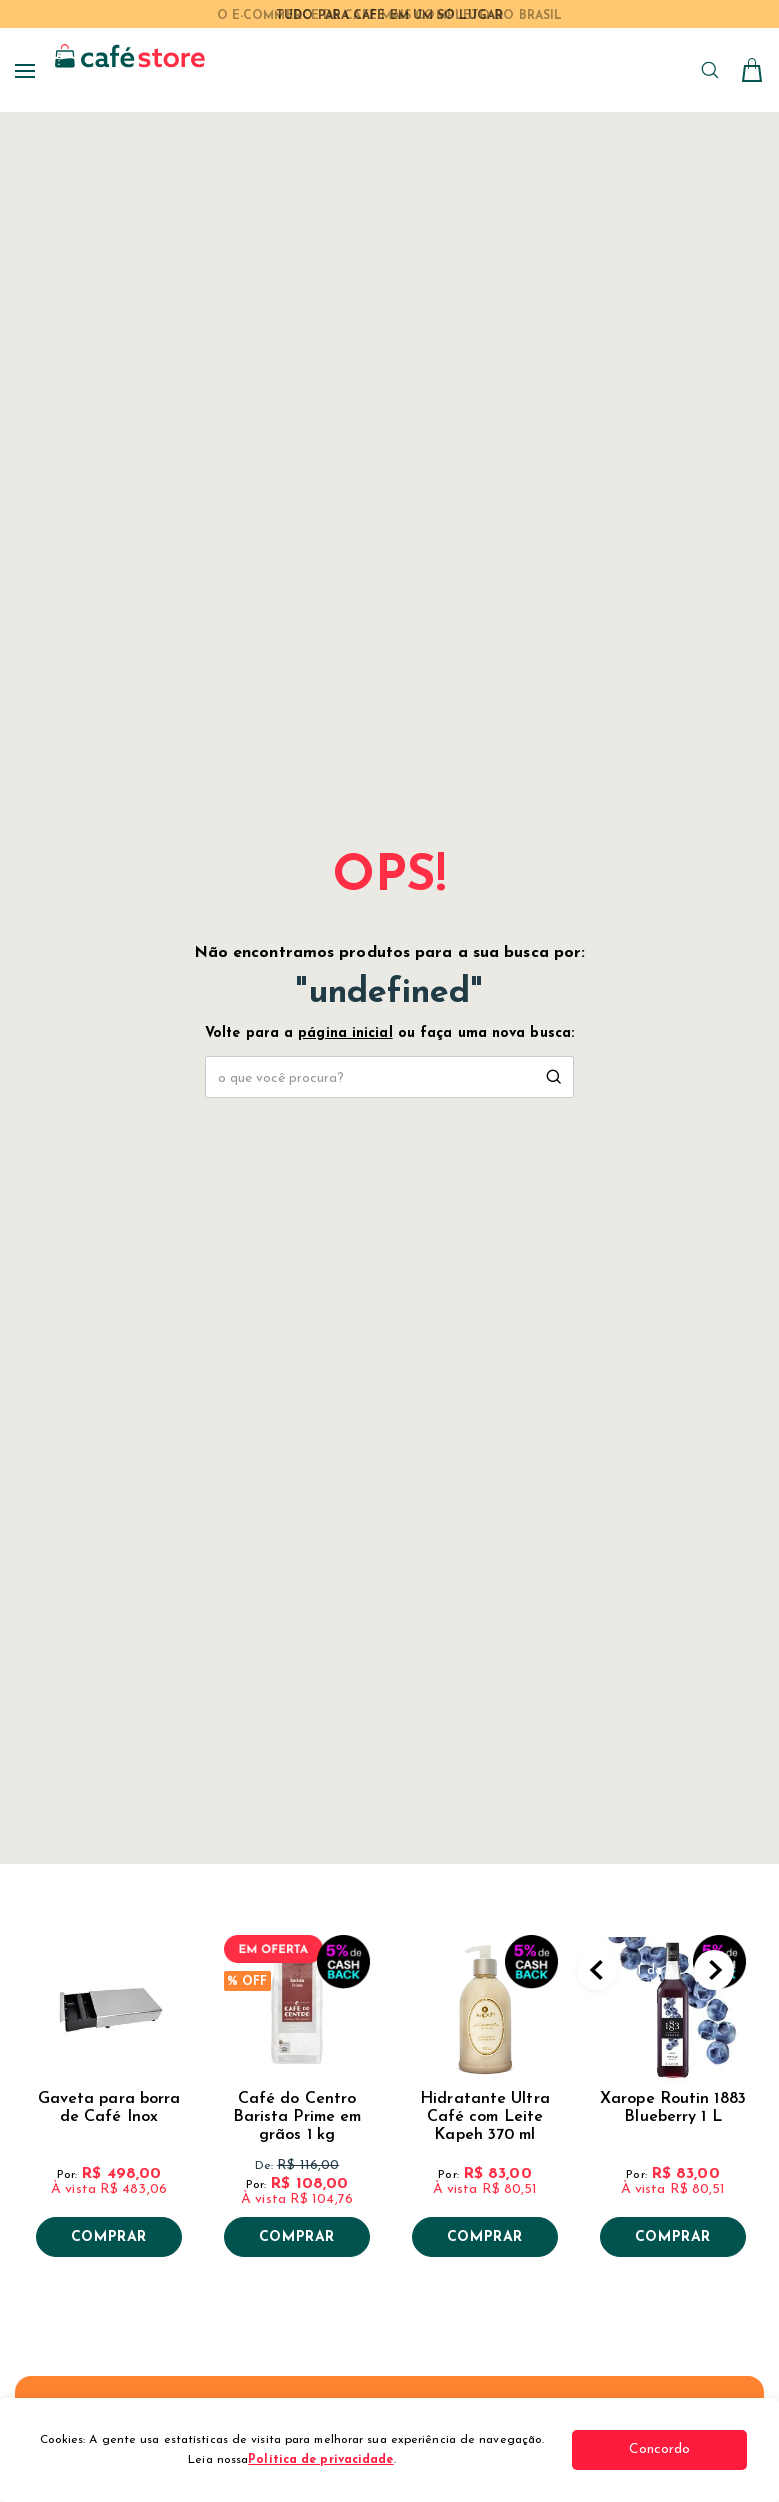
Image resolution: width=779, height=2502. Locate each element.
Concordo (672, 2449)
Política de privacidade (326, 2460)
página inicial (345, 1033)
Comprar (109, 2238)
